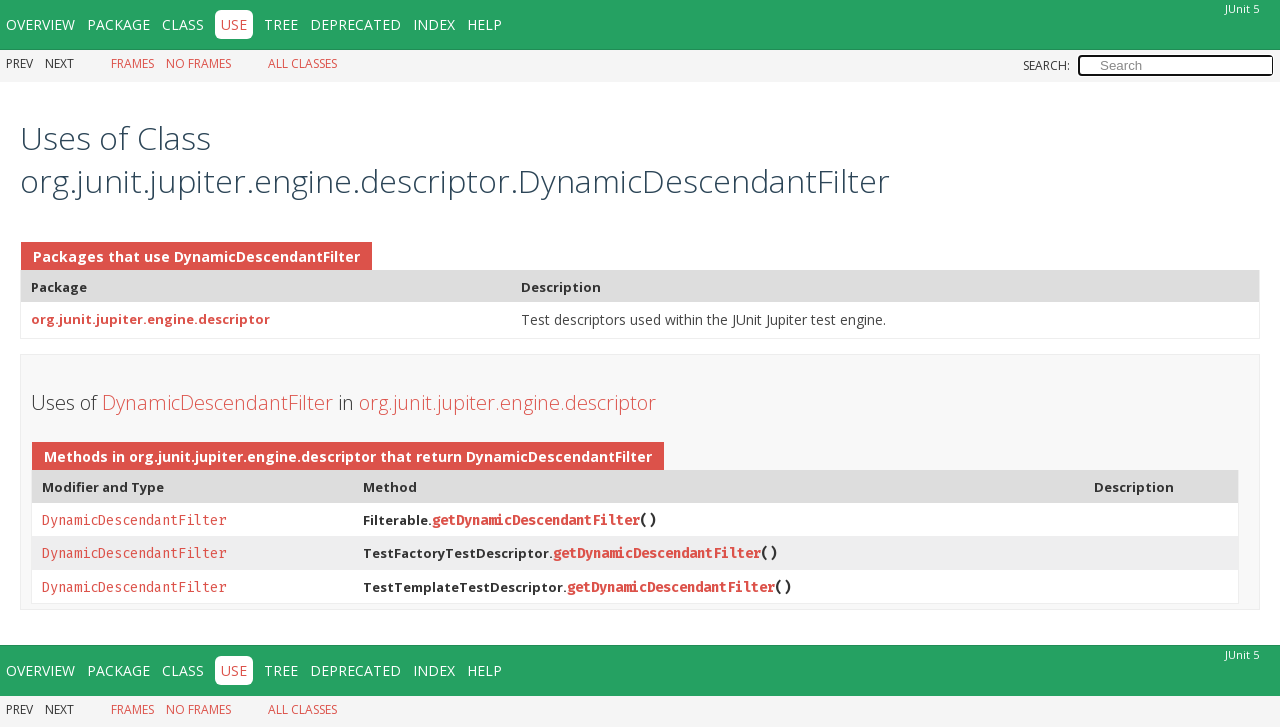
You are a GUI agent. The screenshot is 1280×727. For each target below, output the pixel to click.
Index (434, 24)
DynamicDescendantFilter (267, 256)
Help (484, 24)
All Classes (302, 63)
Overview (40, 24)
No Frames (198, 63)
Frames (132, 63)
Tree (281, 24)
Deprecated (355, 24)
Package (118, 24)
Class (183, 24)
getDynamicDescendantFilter (536, 520)
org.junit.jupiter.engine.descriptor (150, 319)
